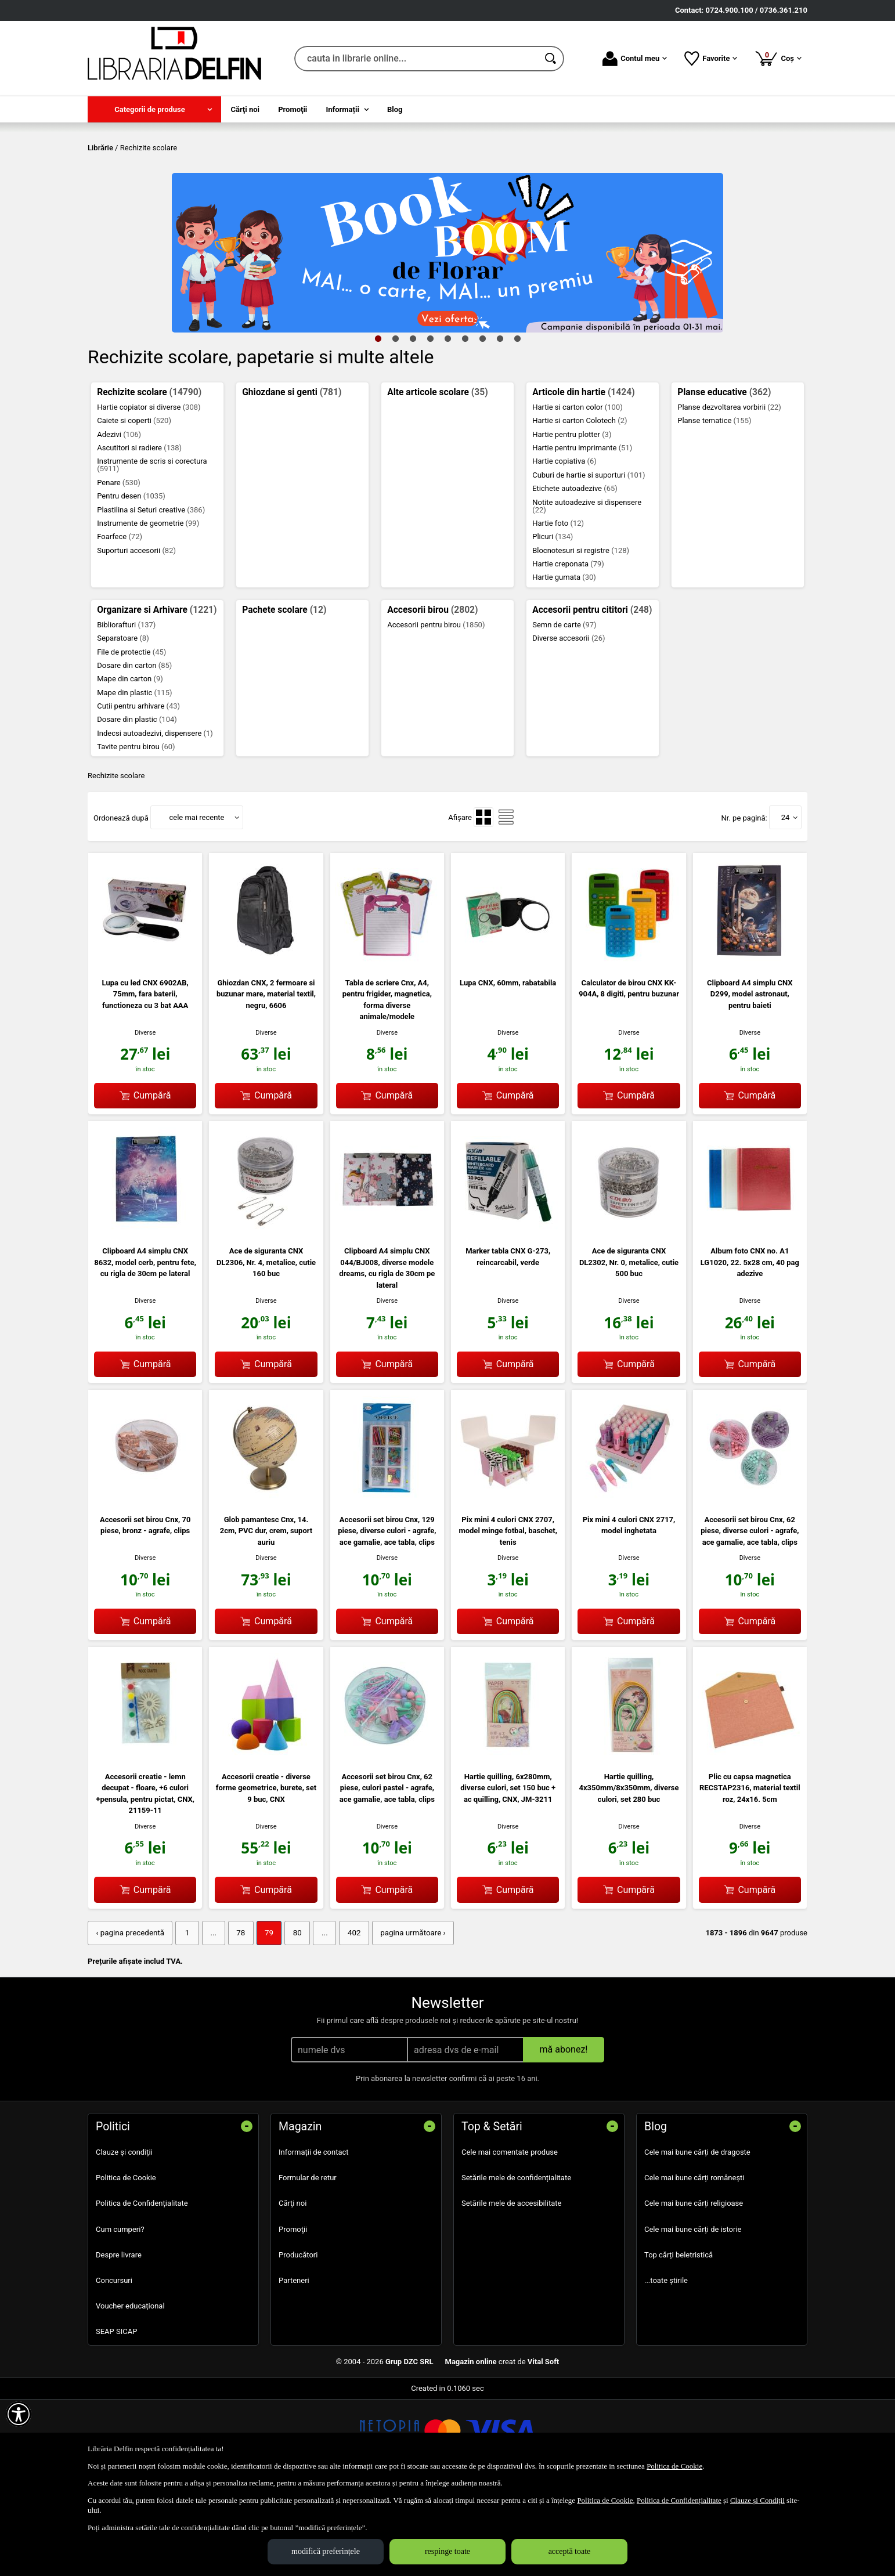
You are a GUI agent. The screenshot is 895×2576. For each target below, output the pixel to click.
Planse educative (724, 476)
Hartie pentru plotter (571, 518)
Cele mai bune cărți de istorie (693, 2312)
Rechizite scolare (149, 476)
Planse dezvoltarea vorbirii (729, 490)
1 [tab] (378, 422)
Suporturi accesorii (136, 634)
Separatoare (123, 722)
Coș (778, 58)
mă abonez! (564, 2132)
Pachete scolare (284, 693)
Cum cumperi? (120, 2312)
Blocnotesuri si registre (580, 634)
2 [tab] (395, 422)
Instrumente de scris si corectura (152, 549)
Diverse (145, 1116)
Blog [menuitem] (395, 109)
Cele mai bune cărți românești (694, 2260)
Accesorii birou (432, 693)
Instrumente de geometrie (148, 606)
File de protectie (131, 735)
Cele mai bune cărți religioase (693, 2286)
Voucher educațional (130, 2388)
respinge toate (447, 2551)
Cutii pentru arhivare (138, 789)
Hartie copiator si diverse (148, 490)
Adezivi (119, 518)
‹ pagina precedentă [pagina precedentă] (129, 2016)
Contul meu (634, 58)
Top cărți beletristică (678, 2337)
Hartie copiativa (564, 545)
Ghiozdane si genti (291, 476)
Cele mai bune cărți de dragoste (697, 2235)
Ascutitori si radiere (139, 531)
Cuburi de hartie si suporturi (588, 558)
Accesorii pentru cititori (592, 693)
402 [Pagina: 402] (347, 2016)
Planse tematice (714, 504)
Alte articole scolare (437, 476)
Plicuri (552, 620)
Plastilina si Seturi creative (151, 593)
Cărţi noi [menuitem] (245, 109)
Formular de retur (308, 2260)
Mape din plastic (134, 776)
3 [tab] (412, 422)
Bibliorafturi (126, 708)
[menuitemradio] (483, 901)
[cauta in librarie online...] (416, 58)
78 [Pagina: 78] (236, 2016)
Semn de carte (564, 708)
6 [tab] (465, 422)
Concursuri (114, 2363)
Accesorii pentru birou (436, 708)
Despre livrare (119, 2337)
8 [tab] (500, 422)
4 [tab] (430, 422)
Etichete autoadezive (575, 572)
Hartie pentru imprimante (582, 531)
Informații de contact (314, 2235)
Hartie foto (558, 606)
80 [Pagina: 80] (292, 2016)
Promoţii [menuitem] (292, 109)
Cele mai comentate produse (509, 2235)
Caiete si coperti (134, 504)
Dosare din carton (134, 749)
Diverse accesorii (568, 722)
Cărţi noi (292, 2286)
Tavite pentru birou (136, 830)
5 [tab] (447, 422)
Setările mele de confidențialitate (516, 2260)
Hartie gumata (564, 661)
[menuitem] (154, 109)
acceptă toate (569, 2551)
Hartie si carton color (577, 490)
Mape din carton (130, 762)
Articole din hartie (583, 476)
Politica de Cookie (126, 2260)
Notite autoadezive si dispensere (586, 589)
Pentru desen (131, 580)
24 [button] (785, 901)
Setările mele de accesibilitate (511, 2286)
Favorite (710, 58)
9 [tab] (517, 422)
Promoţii (293, 2312)
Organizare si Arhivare (156, 693)
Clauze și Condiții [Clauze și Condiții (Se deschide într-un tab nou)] (757, 2500)
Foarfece (119, 620)
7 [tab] (482, 422)
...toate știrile (666, 2363)
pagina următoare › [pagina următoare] (404, 2016)
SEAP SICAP (116, 2414)
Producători (298, 2337)
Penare (118, 566)
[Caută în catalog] (551, 58)
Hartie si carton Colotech (579, 504)
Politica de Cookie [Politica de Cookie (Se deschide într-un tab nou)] (674, 2466)
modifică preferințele (325, 2551)
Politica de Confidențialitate (142, 2286)
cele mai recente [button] (196, 901)
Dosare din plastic (137, 803)
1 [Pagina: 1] (184, 2016)
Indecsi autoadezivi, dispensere (155, 816)
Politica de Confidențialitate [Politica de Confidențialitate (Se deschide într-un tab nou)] (679, 2500)
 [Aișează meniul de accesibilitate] (18, 2414)
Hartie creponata (568, 647)
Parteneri (294, 2363)
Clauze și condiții (124, 2235)
